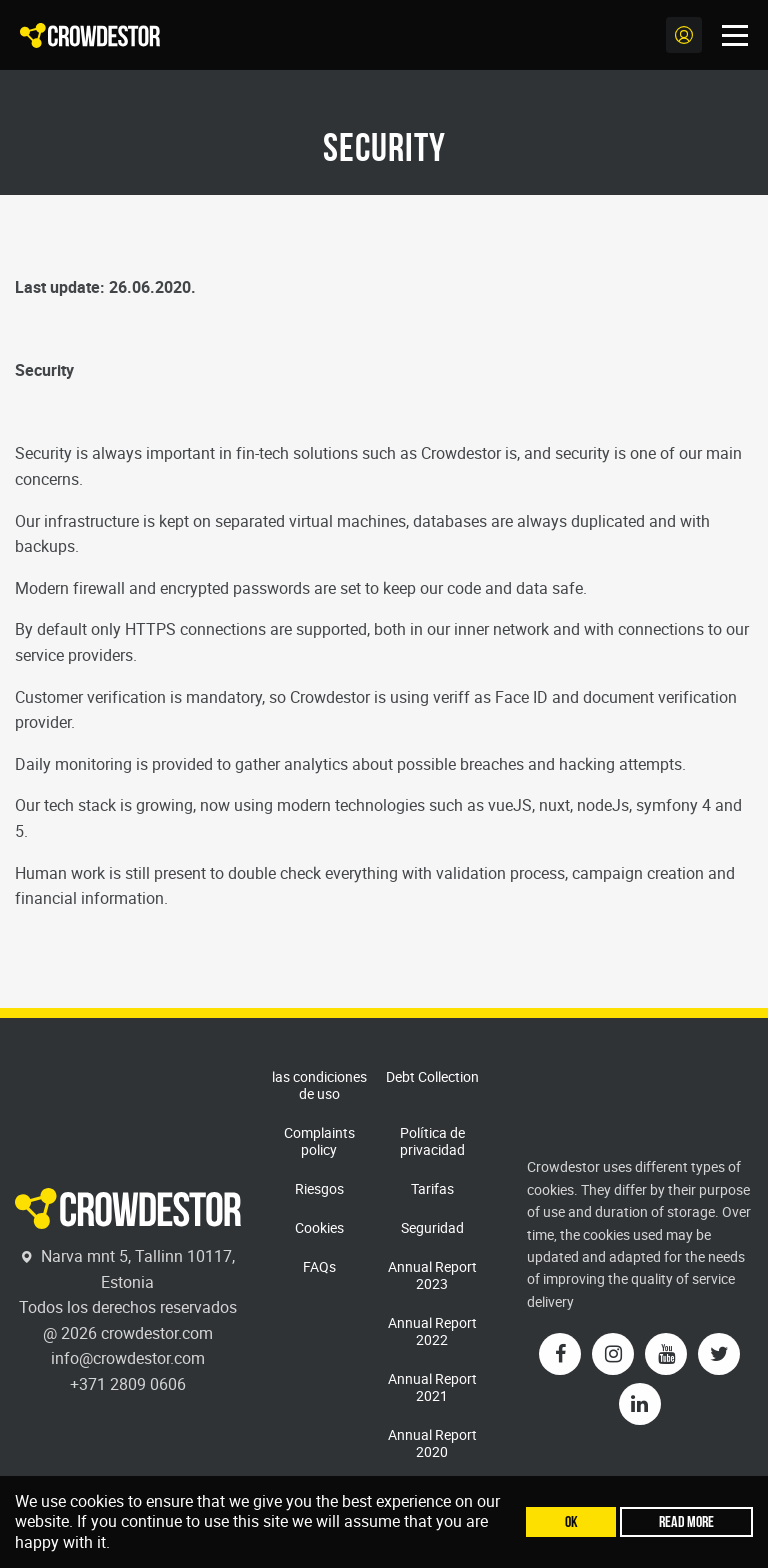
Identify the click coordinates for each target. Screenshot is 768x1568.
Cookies (319, 1227)
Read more (686, 1521)
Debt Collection (432, 1076)
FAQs (319, 1266)
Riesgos (319, 1188)
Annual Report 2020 (432, 1443)
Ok (571, 1521)
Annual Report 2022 (432, 1331)
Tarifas (432, 1188)
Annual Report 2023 (432, 1275)
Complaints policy (319, 1141)
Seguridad (432, 1227)
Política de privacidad (432, 1141)
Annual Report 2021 (432, 1387)
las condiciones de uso (319, 1085)
